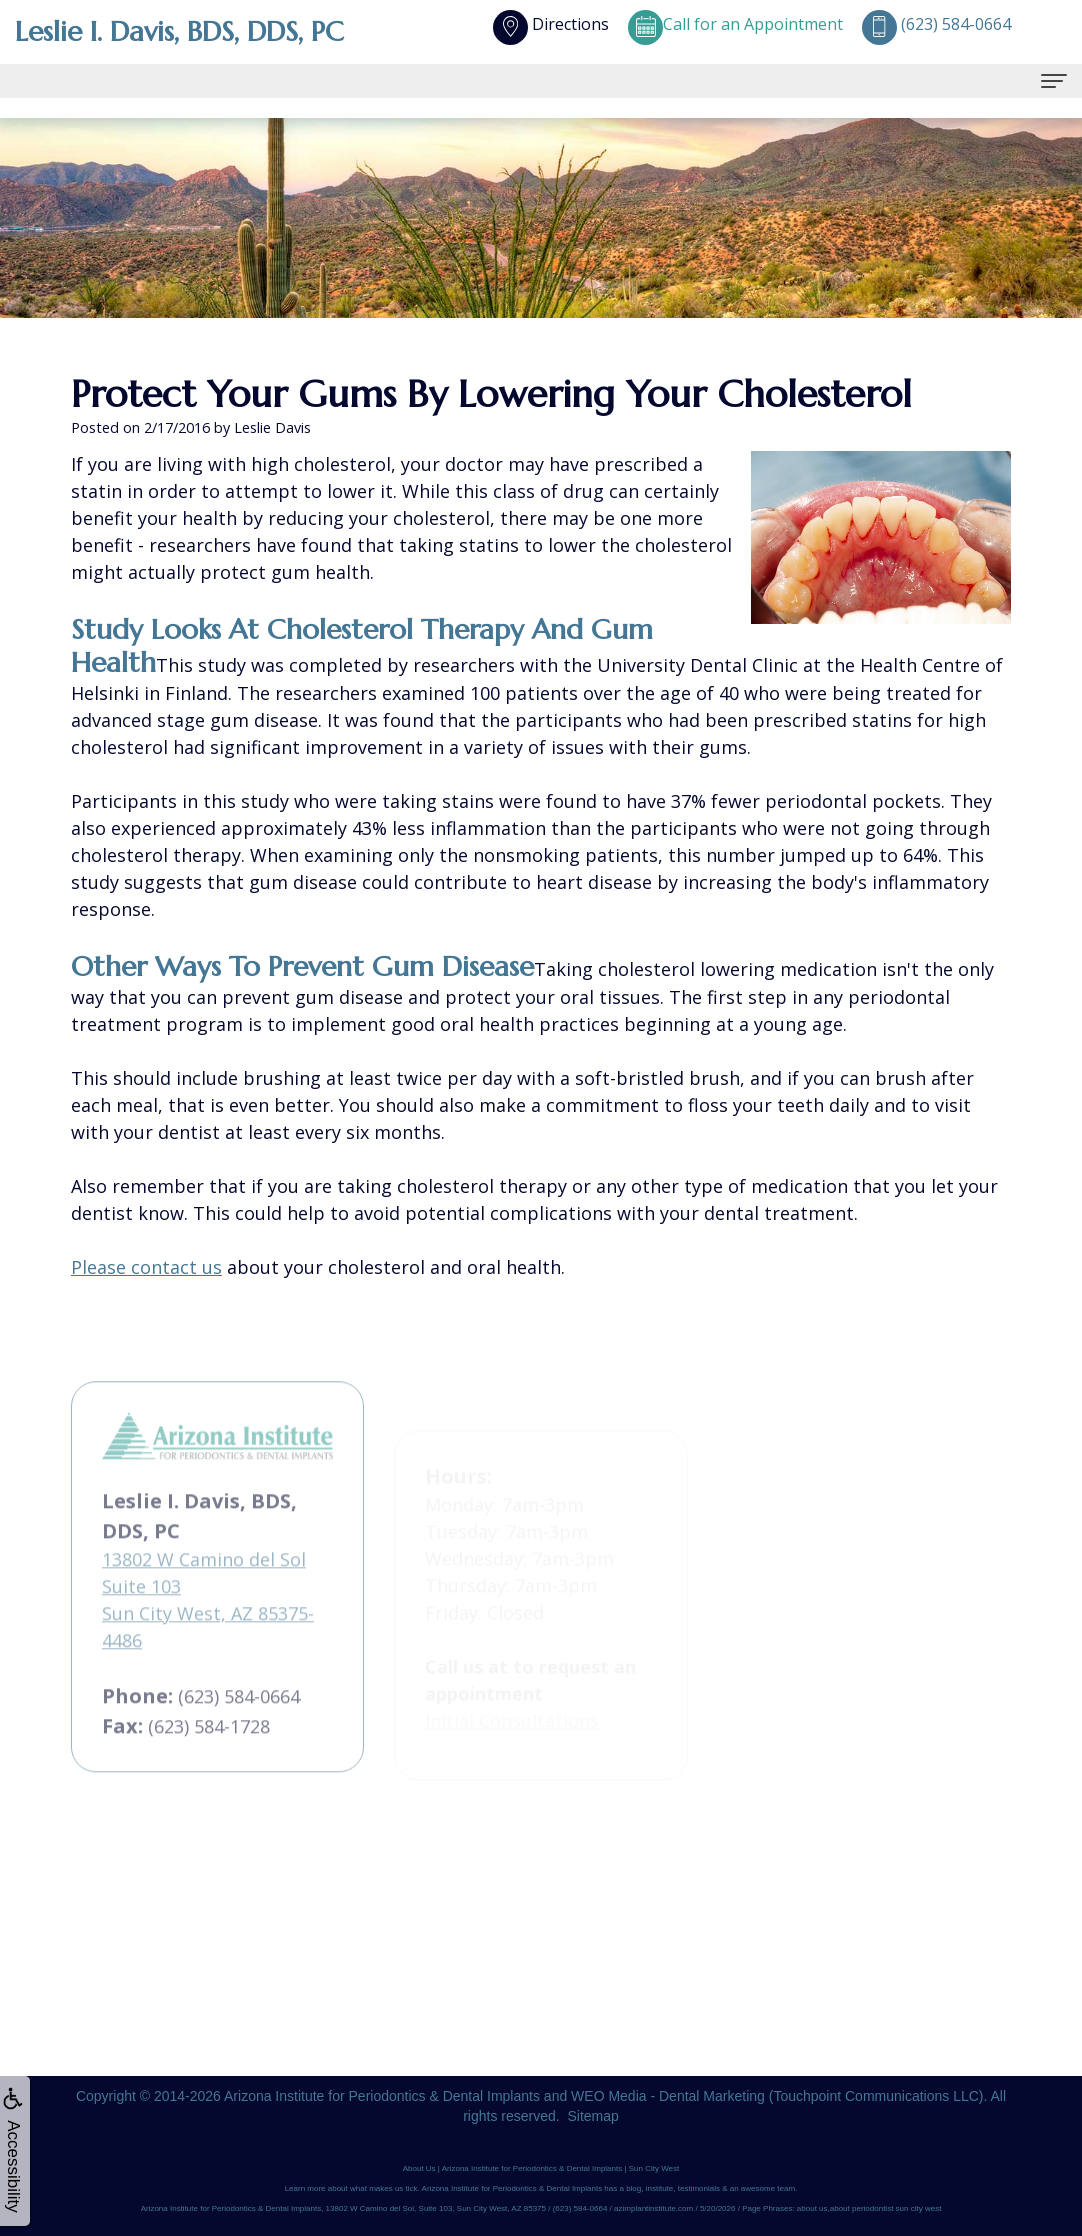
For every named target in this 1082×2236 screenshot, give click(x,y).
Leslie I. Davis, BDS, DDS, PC (181, 31)
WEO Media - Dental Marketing (668, 2096)
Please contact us (146, 1267)
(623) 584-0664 (239, 1745)
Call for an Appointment (735, 24)
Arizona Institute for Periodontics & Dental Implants (382, 2096)
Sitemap (592, 2116)
